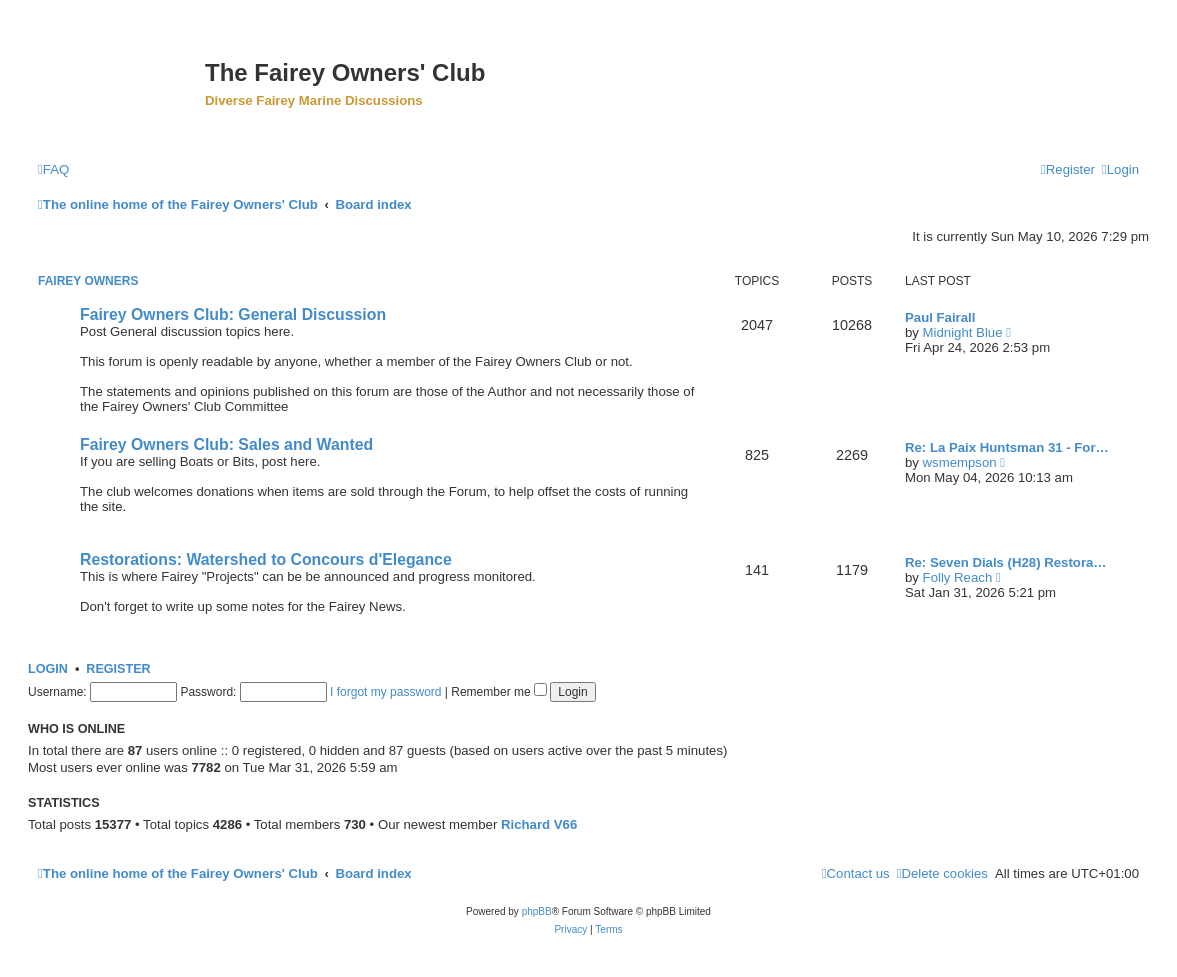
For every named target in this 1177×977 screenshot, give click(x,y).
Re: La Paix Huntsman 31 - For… (1007, 447)
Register (118, 669)
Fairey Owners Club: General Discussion (233, 314)
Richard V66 (539, 824)
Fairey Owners (88, 281)
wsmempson (960, 462)
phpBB (537, 911)
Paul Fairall (940, 317)
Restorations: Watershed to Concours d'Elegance (266, 559)
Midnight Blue (963, 332)
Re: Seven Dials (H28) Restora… (1006, 562)
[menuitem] (53, 169)
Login (48, 669)
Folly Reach (958, 577)
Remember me (499, 692)
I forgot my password (385, 692)
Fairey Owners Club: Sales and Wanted (226, 444)
